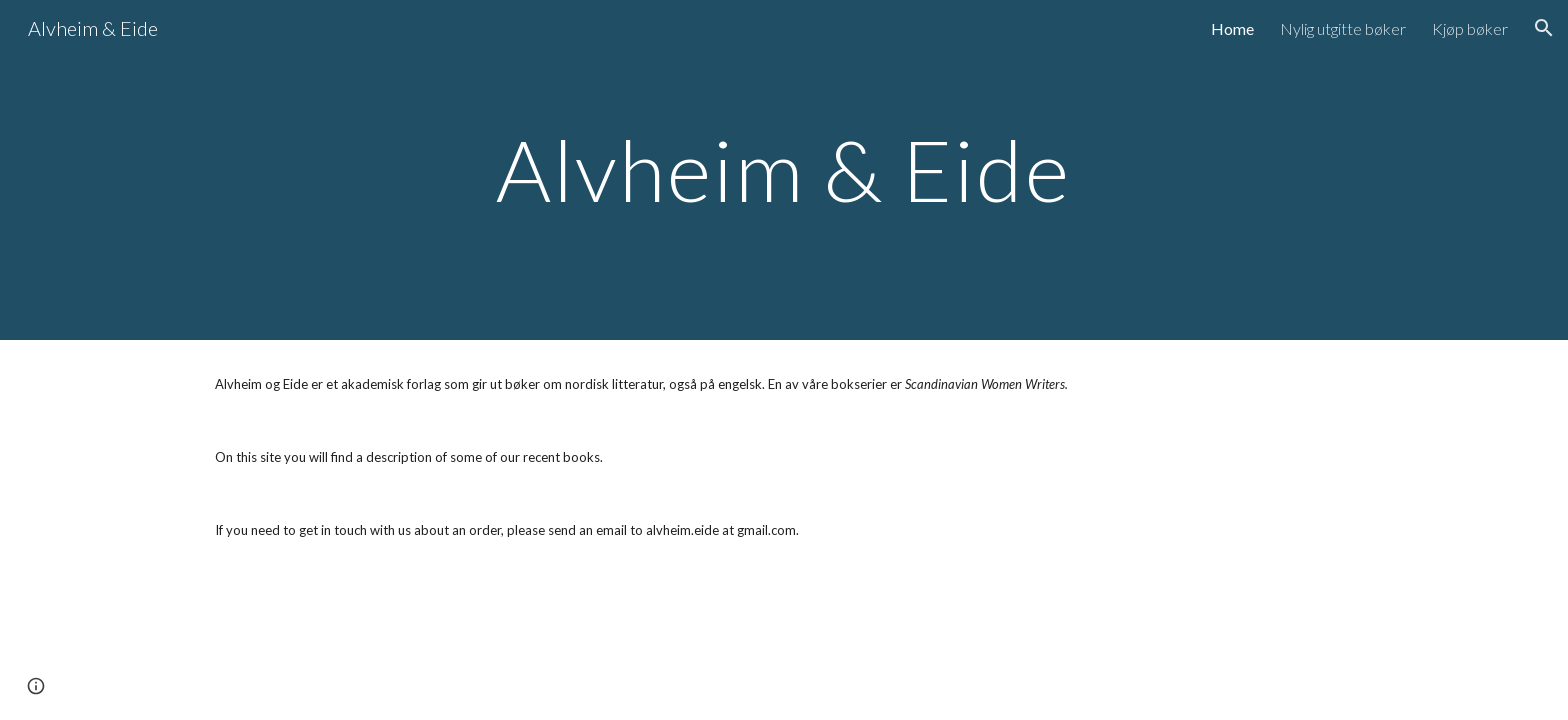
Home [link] (1232, 28)
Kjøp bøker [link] (1470, 28)
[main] (784, 169)
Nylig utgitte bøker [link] (1343, 28)
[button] (1544, 28)
